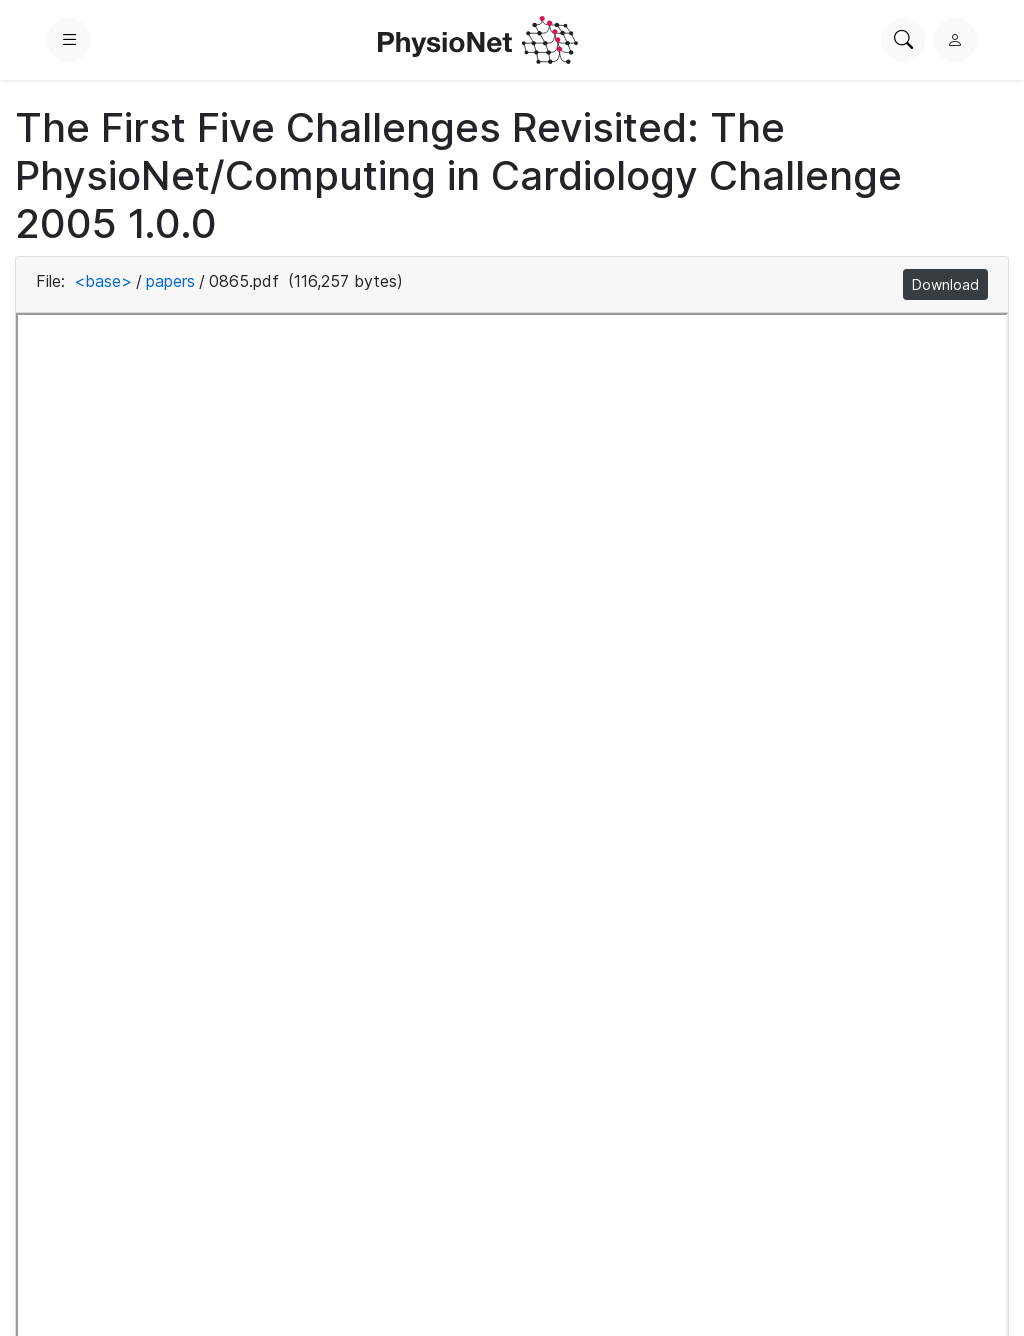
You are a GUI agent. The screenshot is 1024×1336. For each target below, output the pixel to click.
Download (945, 284)
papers (170, 281)
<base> (103, 281)
